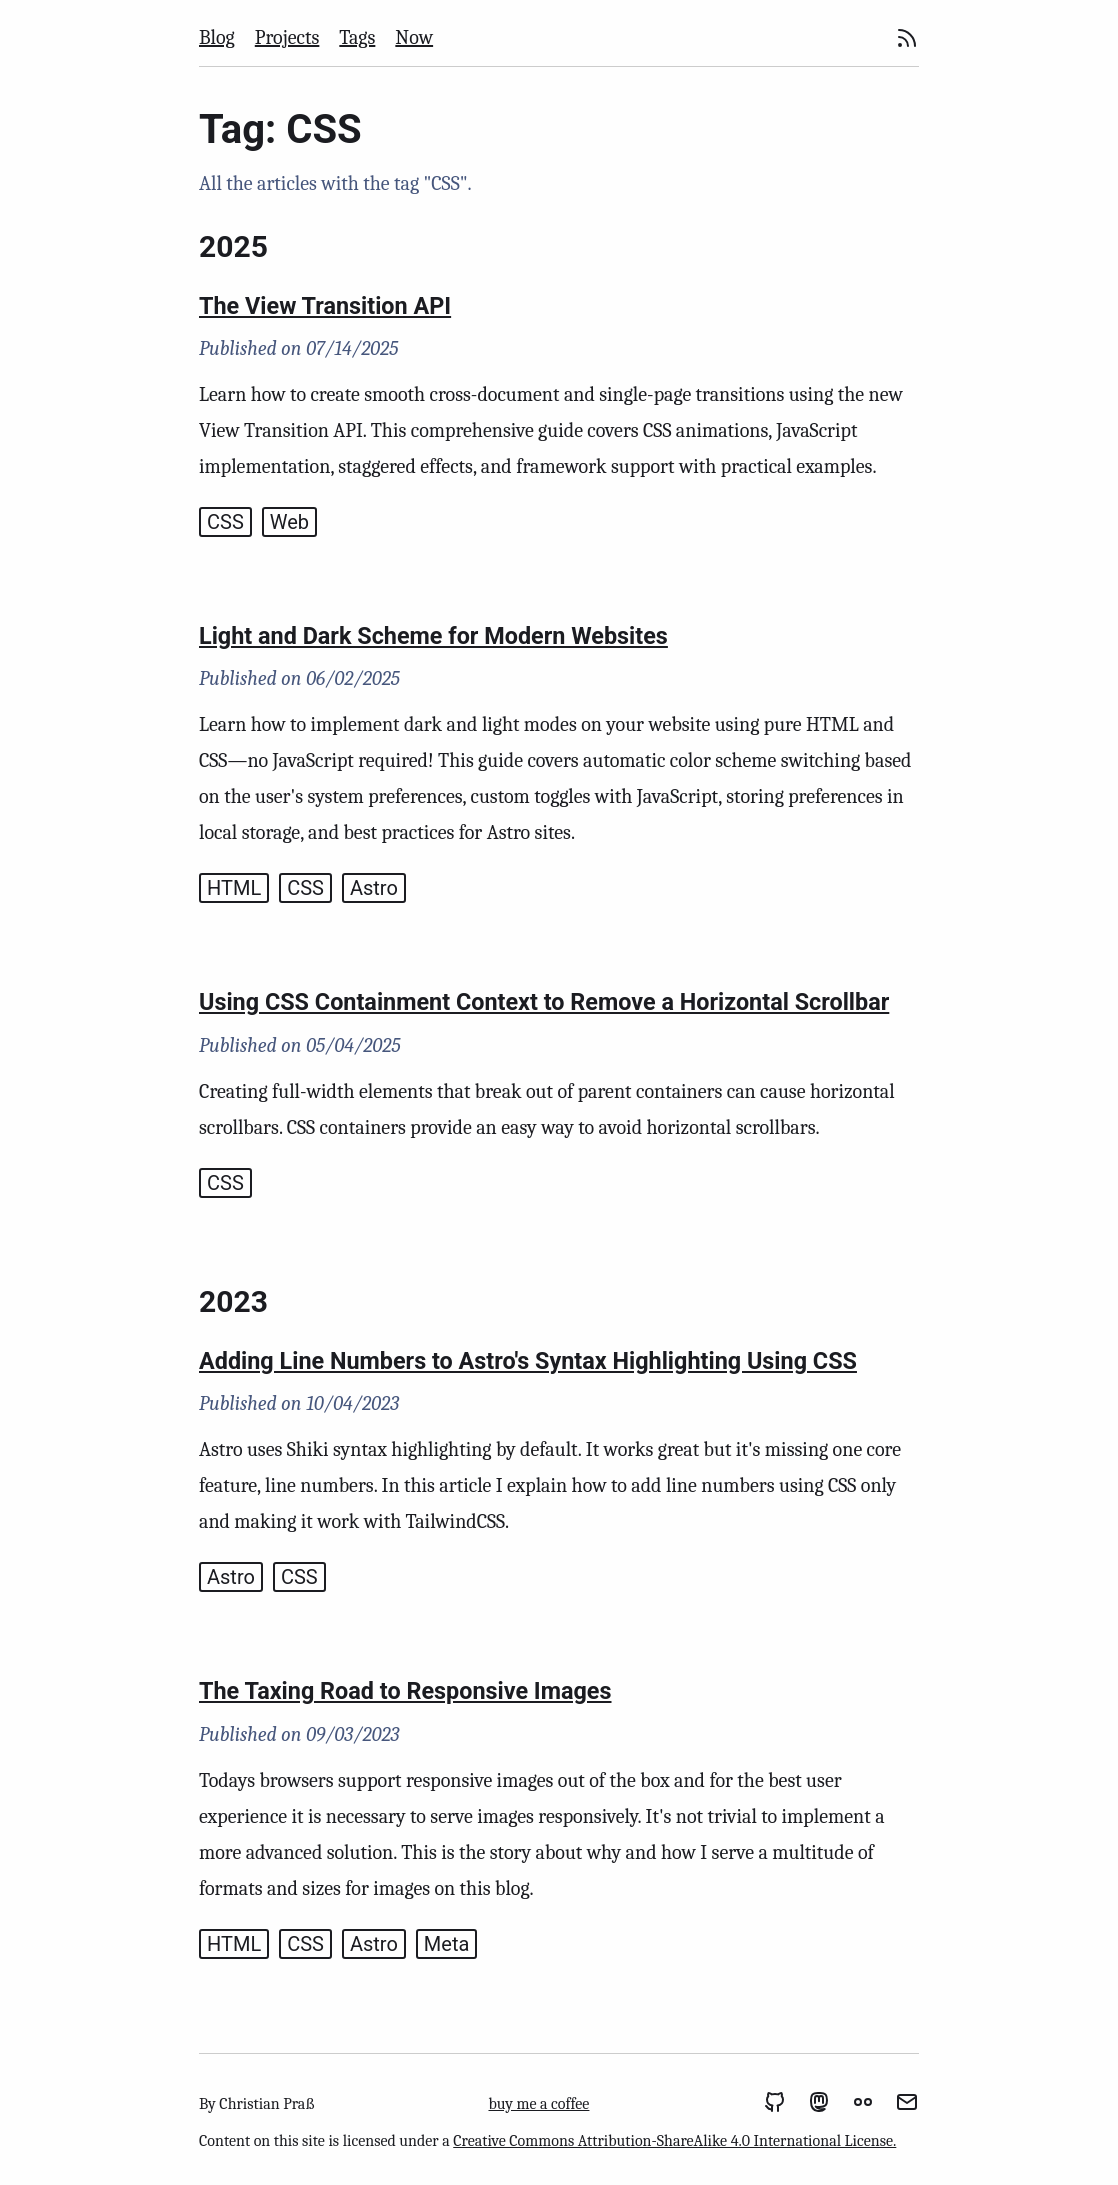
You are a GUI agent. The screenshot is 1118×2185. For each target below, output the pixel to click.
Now (414, 37)
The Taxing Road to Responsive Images (405, 1691)
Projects (287, 37)
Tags (357, 37)
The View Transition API (325, 306)
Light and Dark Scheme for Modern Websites (433, 636)
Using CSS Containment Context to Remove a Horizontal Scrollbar (544, 1002)
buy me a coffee (538, 2104)
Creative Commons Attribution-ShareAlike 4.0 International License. (674, 2141)
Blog (217, 37)
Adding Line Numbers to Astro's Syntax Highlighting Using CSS (528, 1361)
